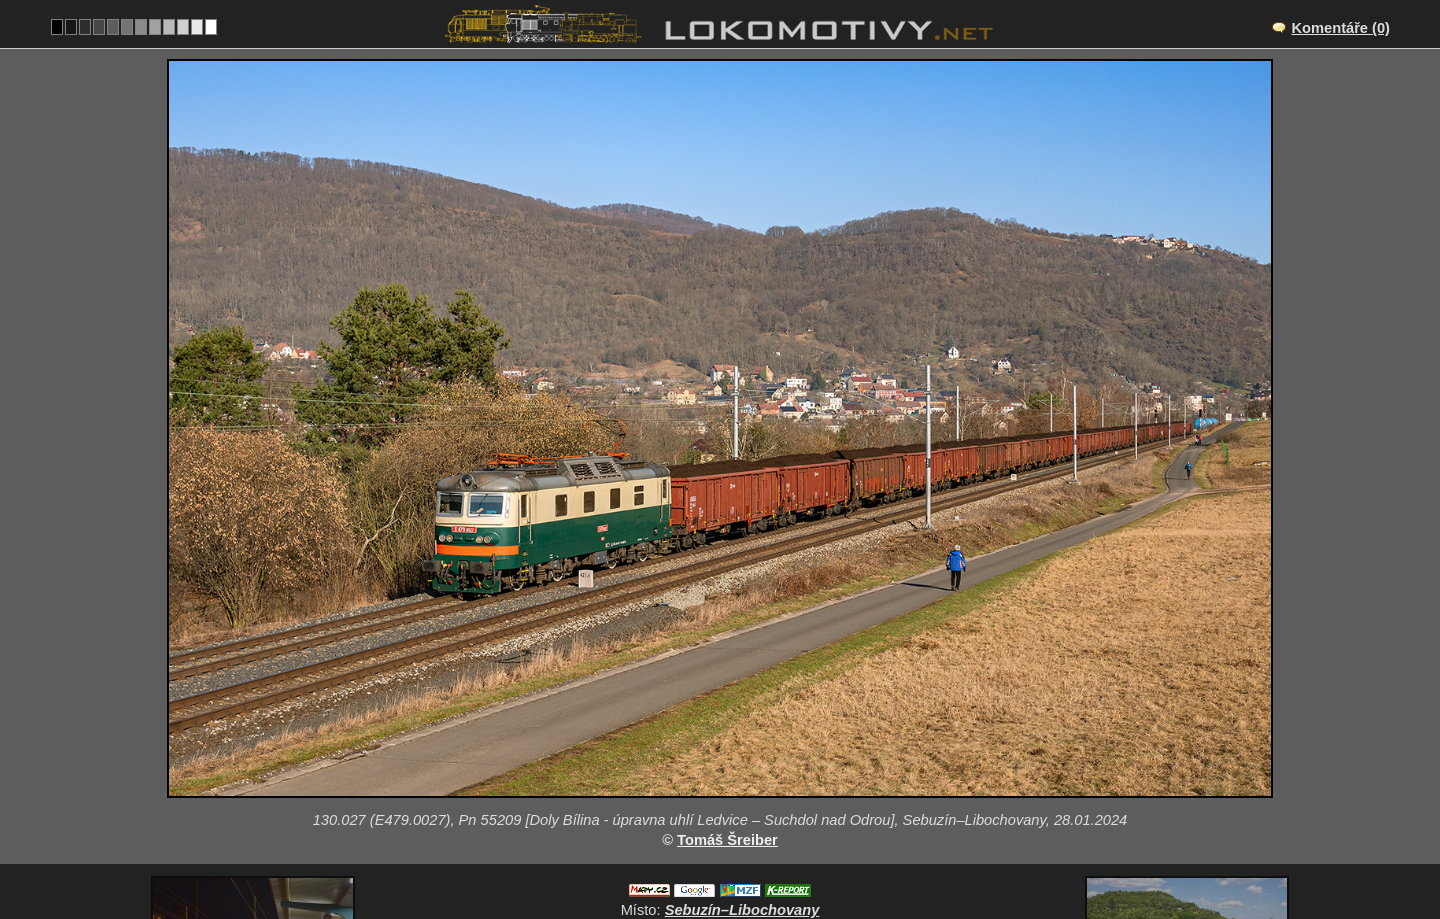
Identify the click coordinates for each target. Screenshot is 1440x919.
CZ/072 (738, 772)
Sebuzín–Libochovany (742, 751)
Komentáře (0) (1340, 28)
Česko (709, 855)
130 (768, 855)
